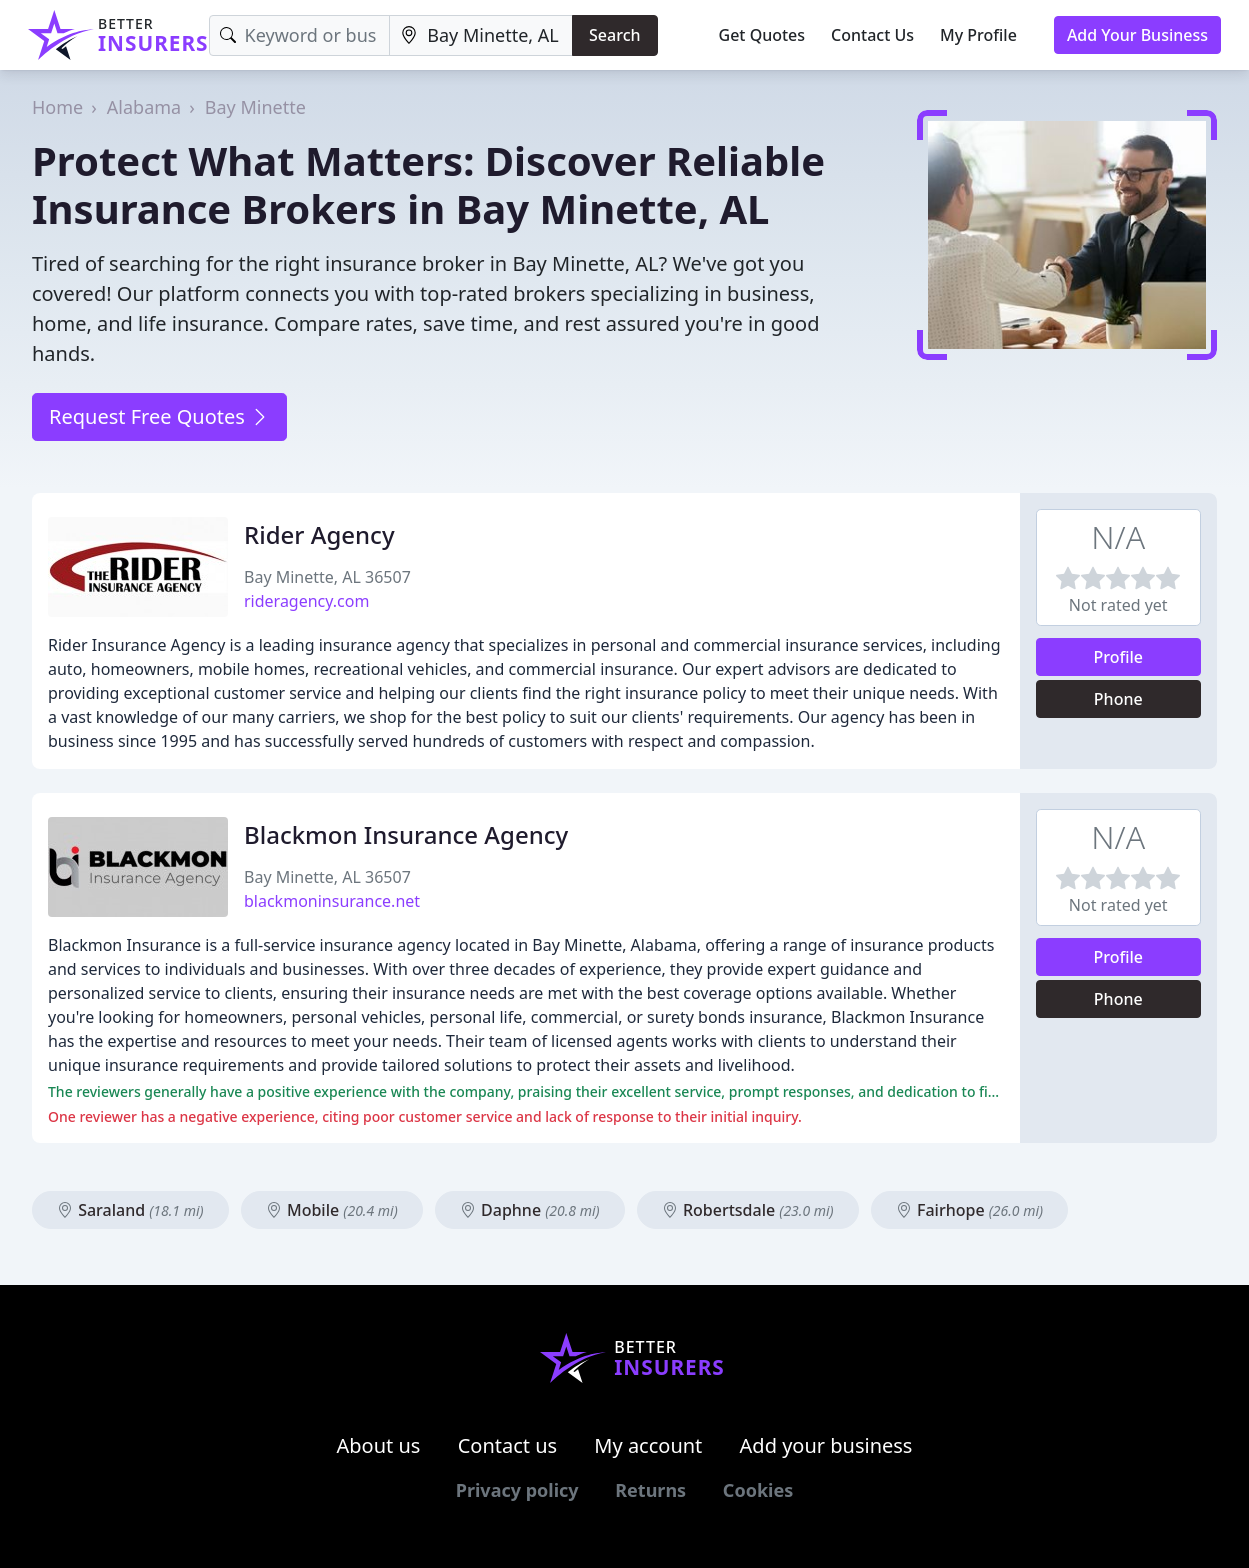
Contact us (508, 1445)
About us (379, 1445)
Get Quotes (762, 35)
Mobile (332, 1210)
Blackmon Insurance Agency (406, 834)
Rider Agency (319, 534)
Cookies (758, 1490)
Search (614, 35)
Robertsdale (748, 1210)
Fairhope (969, 1210)
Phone (1118, 699)
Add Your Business (1137, 35)
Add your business (826, 1445)
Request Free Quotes (159, 416)
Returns (650, 1490)
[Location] (481, 35)
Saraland (130, 1210)
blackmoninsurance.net (332, 901)
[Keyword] (300, 35)
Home (57, 107)
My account (648, 1445)
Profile (1118, 657)
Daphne (530, 1210)
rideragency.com (306, 601)
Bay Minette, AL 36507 (327, 577)
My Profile (978, 35)
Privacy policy (517, 1490)
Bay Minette (255, 107)
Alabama (144, 107)
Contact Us (872, 35)
